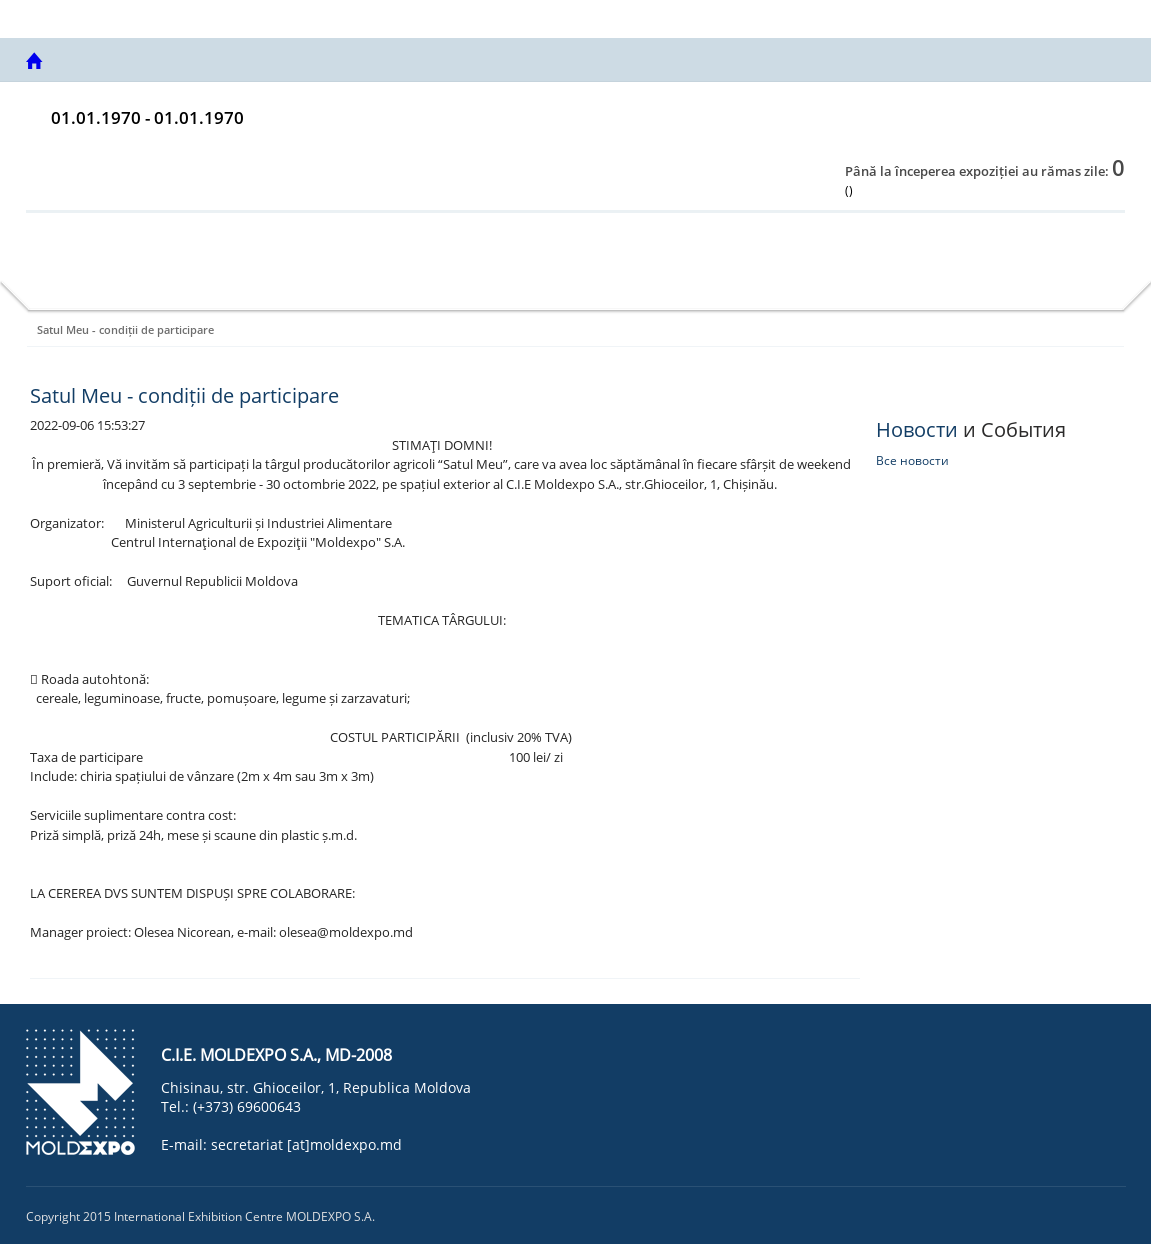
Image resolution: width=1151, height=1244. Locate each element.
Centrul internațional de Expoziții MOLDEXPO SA (184, 17)
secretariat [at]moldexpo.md (306, 1144)
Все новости (912, 460)
